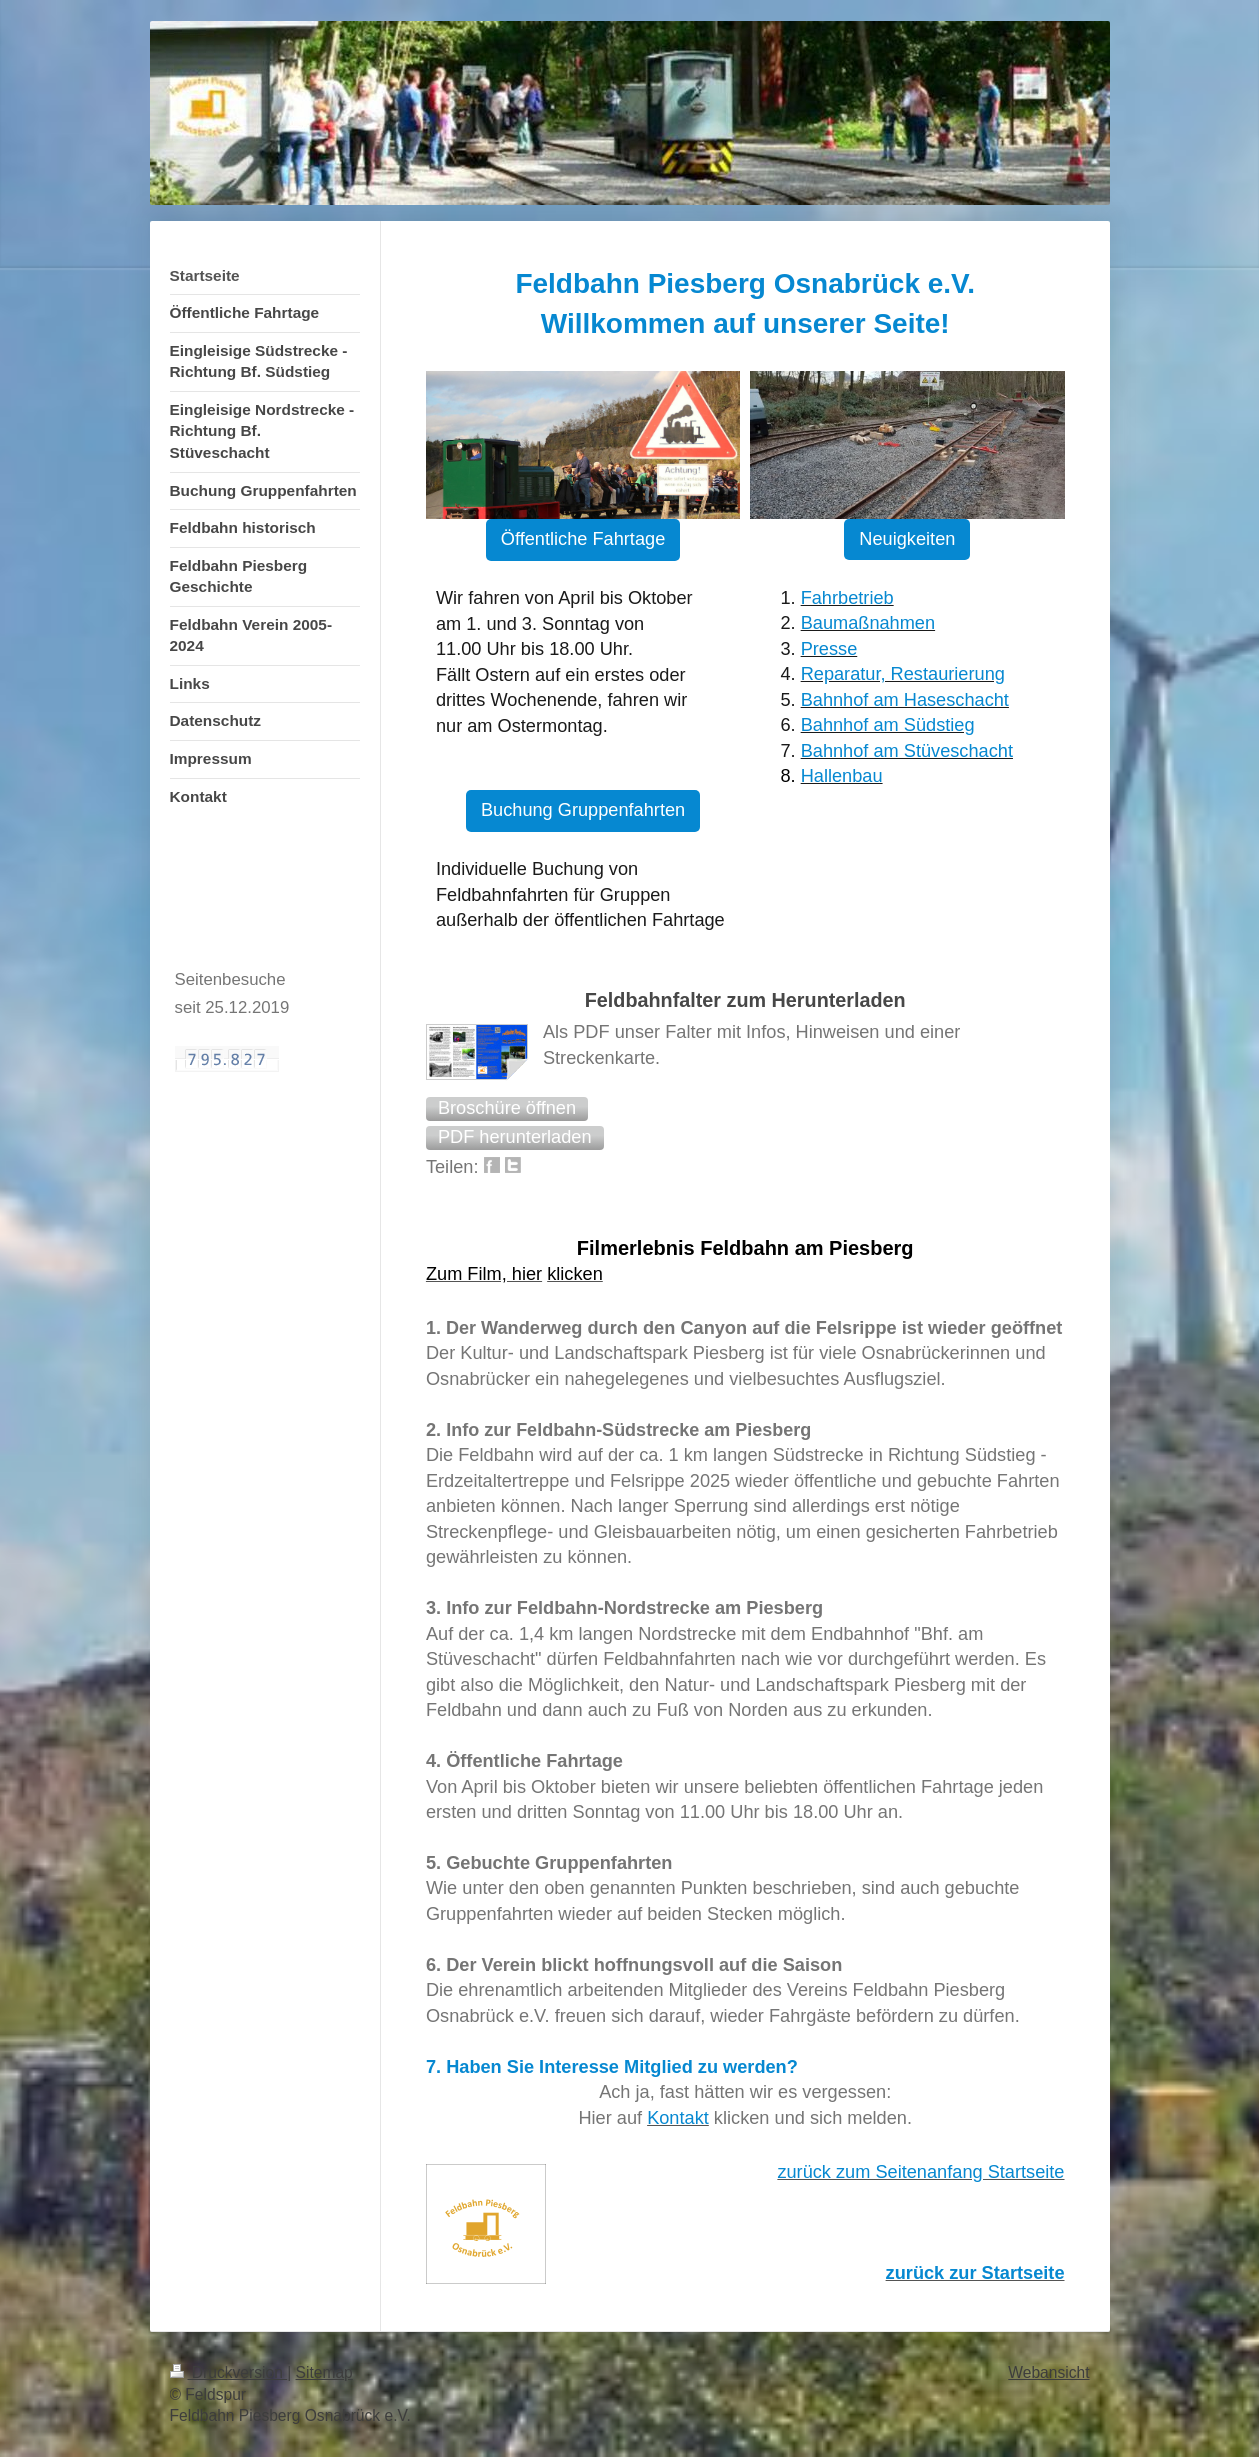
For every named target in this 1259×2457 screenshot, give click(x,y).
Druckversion (229, 2372)
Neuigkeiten (907, 539)
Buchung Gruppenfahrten (583, 810)
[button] (507, 1109)
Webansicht (1048, 2372)
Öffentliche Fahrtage (583, 539)
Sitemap (324, 2372)
